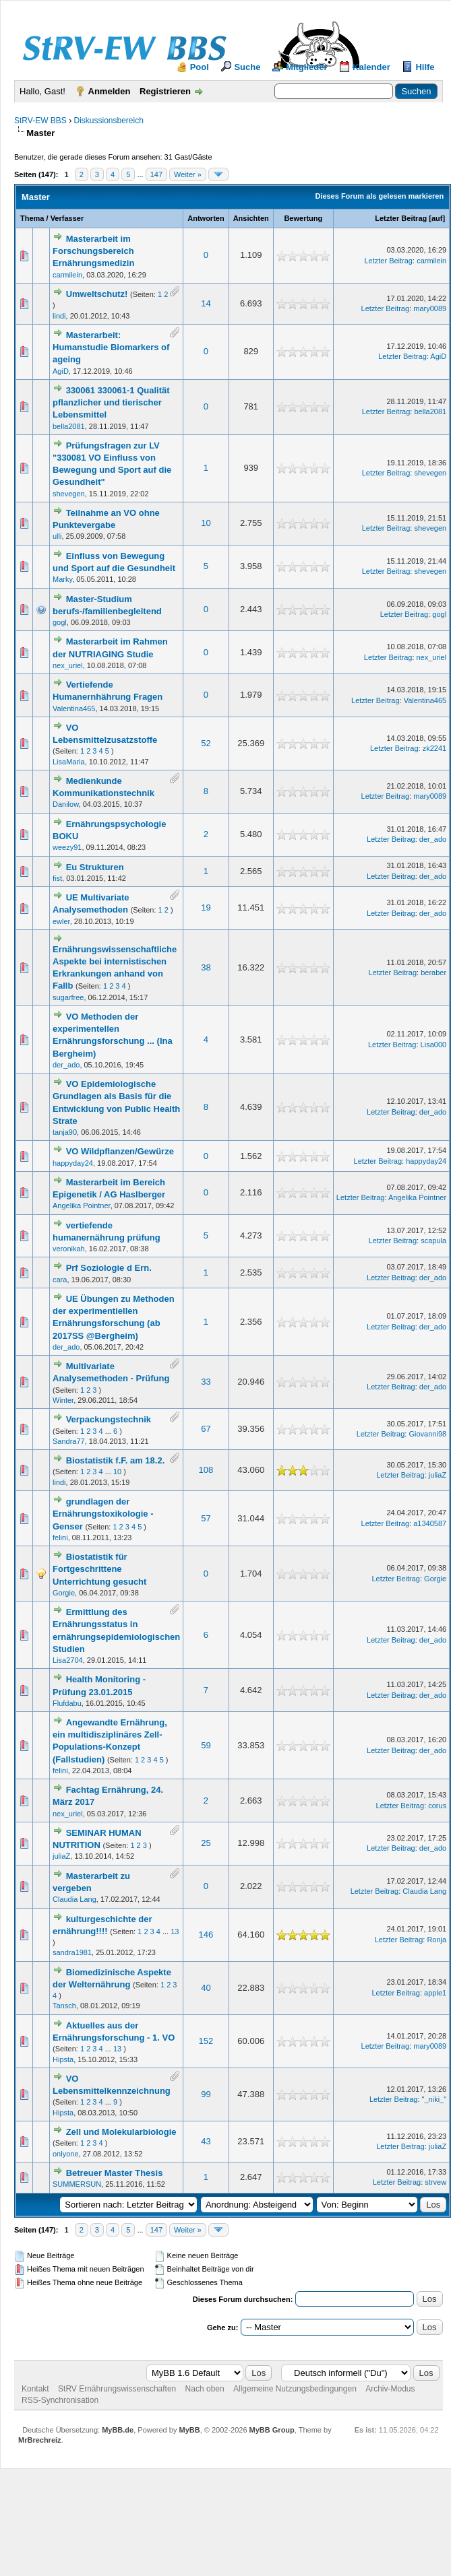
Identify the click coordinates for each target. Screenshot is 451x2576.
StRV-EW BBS (40, 120)
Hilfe (424, 67)
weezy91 (67, 847)
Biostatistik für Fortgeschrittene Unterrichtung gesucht (99, 1569)
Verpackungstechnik (108, 1419)
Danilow (66, 804)
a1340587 (429, 1523)
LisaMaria (69, 762)
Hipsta (63, 2059)
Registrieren (165, 91)
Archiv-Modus (390, 2388)
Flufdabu (67, 1703)
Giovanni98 (427, 1434)
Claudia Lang (74, 1899)
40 (205, 1988)
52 (205, 743)
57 (205, 1518)
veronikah (69, 1249)
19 (205, 907)
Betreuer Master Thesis (114, 2173)
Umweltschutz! (97, 294)
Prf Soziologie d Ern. (109, 1268)
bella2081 (69, 426)
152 (206, 2041)
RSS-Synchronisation (60, 2400)
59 (205, 1745)
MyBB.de (117, 2430)
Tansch (64, 2006)
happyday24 (73, 1163)
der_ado (432, 839)
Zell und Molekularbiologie (121, 2132)
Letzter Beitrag (401, 218)
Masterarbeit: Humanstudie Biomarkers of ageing (111, 347)
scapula (433, 1240)
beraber (433, 972)
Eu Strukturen (95, 867)
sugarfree (68, 997)
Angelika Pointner (82, 1205)
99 (205, 2094)
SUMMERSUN (77, 2184)
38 (205, 967)
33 (205, 1382)
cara (60, 1280)
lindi (59, 316)
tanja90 (65, 1132)
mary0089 (429, 308)
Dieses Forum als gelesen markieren (379, 196)
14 (205, 303)
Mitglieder (306, 67)
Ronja (436, 1940)
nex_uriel (68, 665)
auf (437, 218)
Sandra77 (69, 1441)
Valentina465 (74, 708)
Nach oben (204, 2388)
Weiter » (188, 174)
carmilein (67, 275)
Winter (63, 1400)
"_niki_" (434, 2099)
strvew (435, 2182)
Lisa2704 (68, 1660)
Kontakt (35, 2388)
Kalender (371, 67)
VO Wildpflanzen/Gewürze (120, 1151)
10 (205, 523)
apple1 (435, 1993)
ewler (61, 921)
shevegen (69, 494)
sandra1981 (72, 1952)
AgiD (61, 371)
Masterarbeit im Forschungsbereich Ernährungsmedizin (93, 251)
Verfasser (67, 218)
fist (57, 878)
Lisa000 (434, 1045)
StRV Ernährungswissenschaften (117, 2388)
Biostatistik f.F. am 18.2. (115, 1460)
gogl (60, 622)
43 (205, 2141)
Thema (32, 218)
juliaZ (437, 1475)
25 (205, 1843)
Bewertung (303, 218)
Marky (62, 579)
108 (206, 1470)
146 (206, 1934)
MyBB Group (272, 2430)
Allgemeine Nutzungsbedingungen (295, 2388)
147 (156, 174)
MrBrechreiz (39, 2440)
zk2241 (434, 748)
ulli (57, 536)
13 (175, 1931)
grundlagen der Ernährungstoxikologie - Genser (103, 1513)
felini (60, 1537)
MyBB (189, 2430)
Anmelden (109, 91)
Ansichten (251, 218)
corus (437, 1806)
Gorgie (64, 1593)
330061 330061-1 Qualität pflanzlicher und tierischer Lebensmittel (111, 402)
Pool (199, 67)
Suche (247, 67)
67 (205, 1429)
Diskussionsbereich (108, 120)
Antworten (205, 218)
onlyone (66, 2154)
